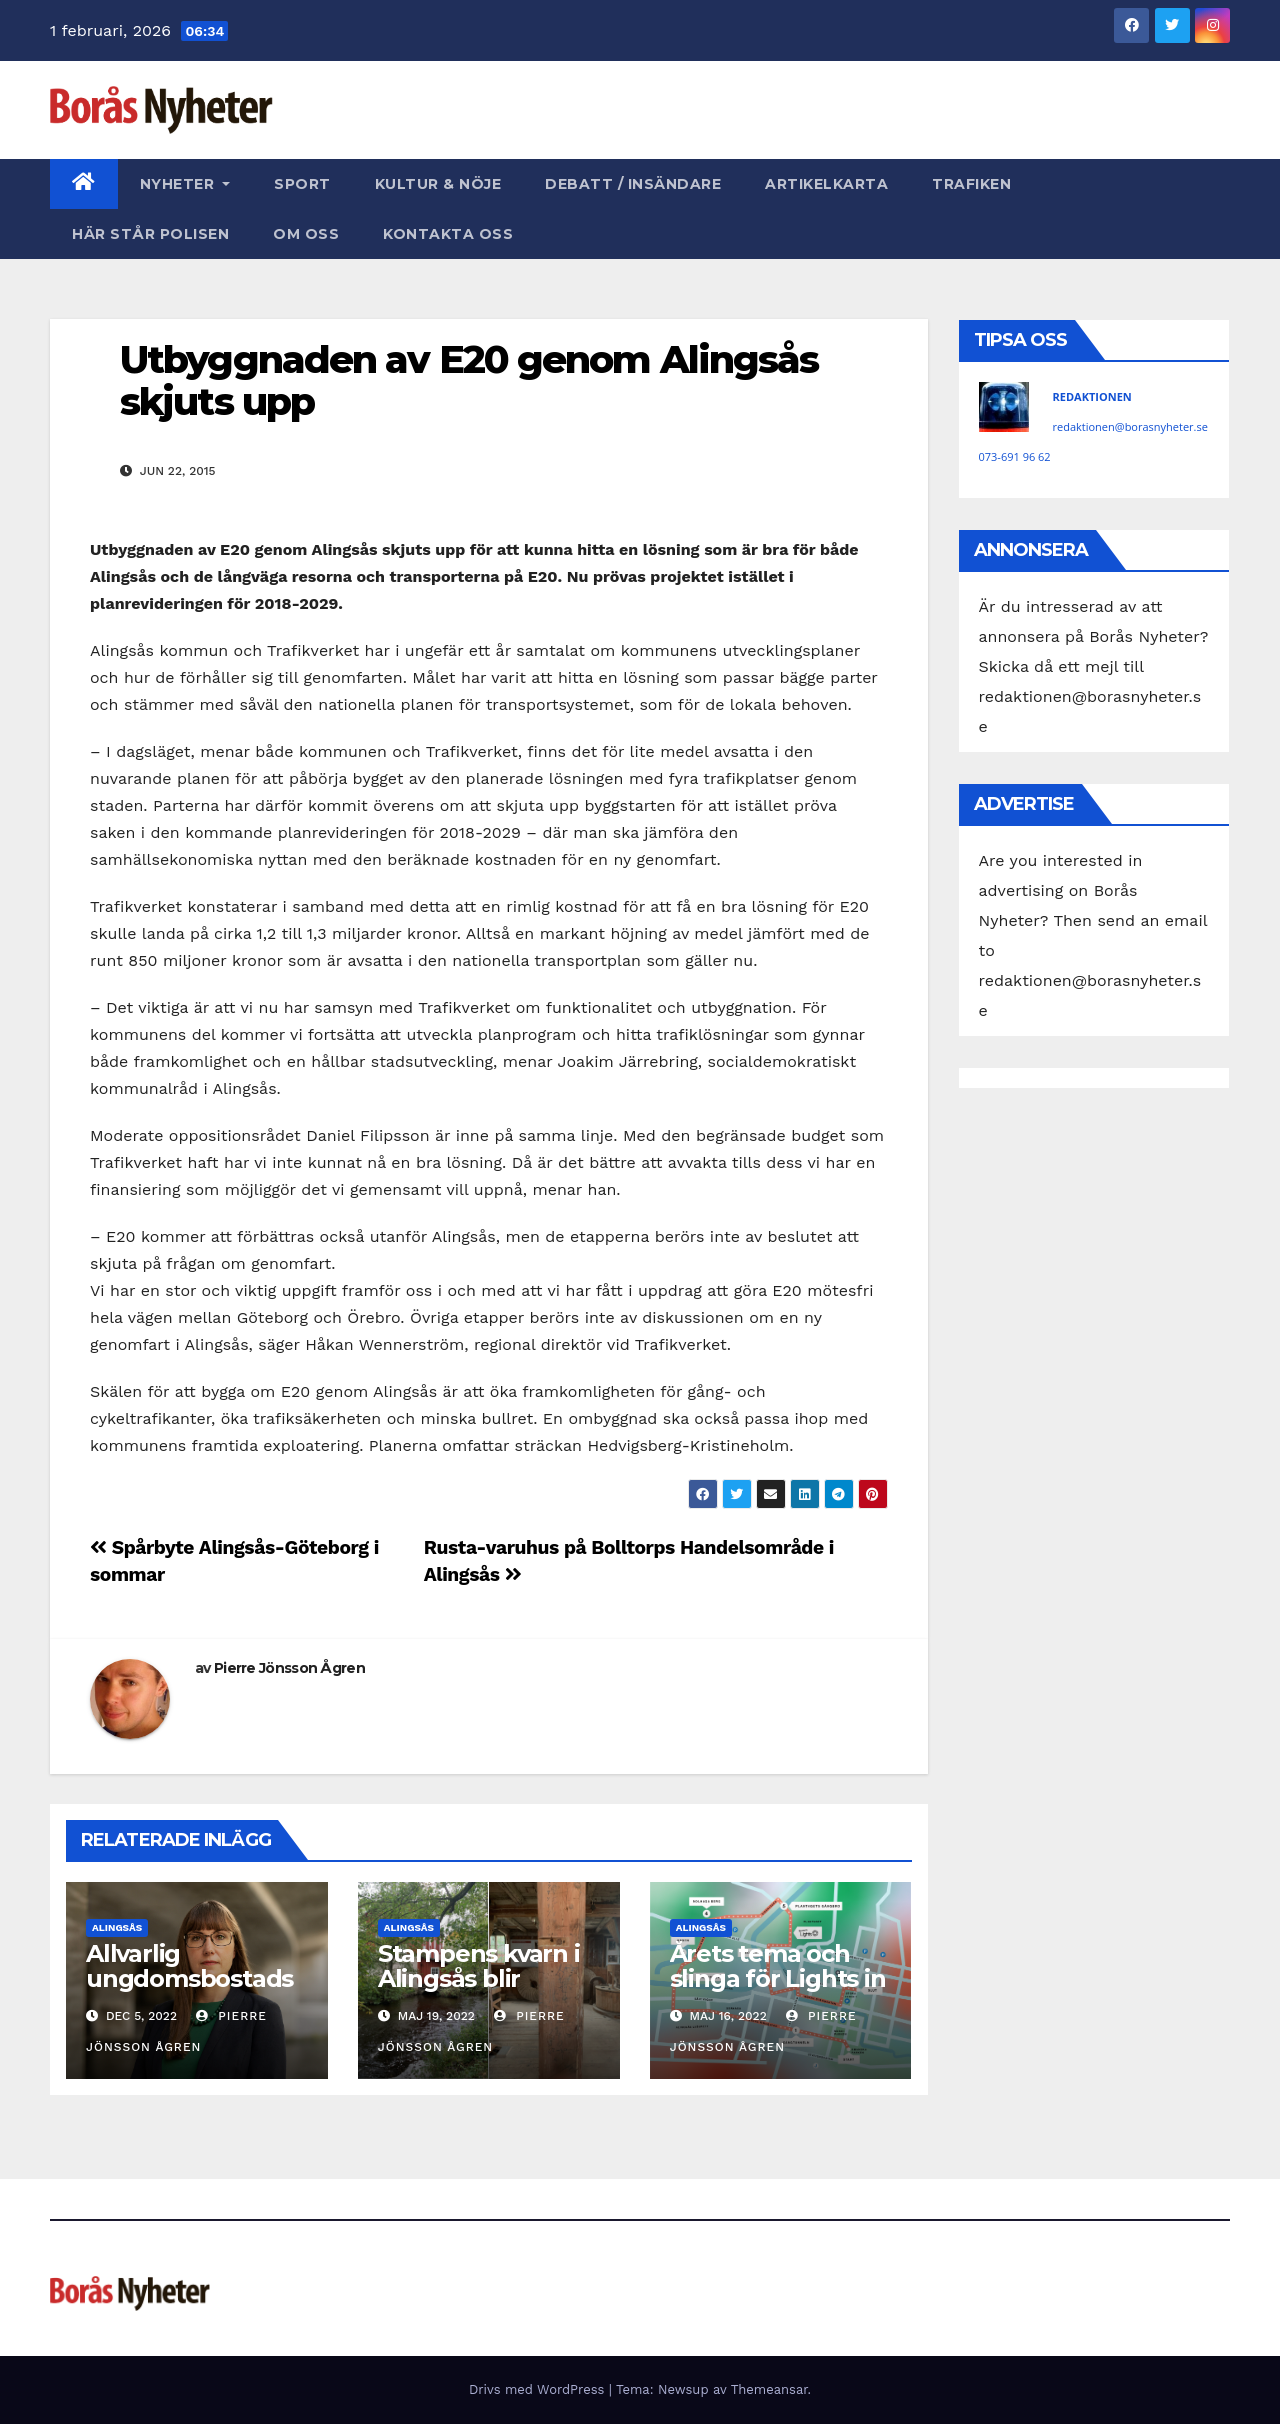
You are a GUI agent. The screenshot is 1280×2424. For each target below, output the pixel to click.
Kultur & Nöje (438, 184)
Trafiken (971, 184)
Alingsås (117, 1927)
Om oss (306, 234)
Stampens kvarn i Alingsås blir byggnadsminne (479, 1978)
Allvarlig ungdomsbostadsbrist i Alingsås (189, 1978)
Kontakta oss (448, 234)
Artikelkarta (826, 184)
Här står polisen (150, 234)
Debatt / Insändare (633, 184)
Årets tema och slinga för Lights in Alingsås (778, 1978)
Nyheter (185, 184)
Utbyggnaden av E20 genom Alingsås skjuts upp (469, 380)
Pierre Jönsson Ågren (289, 1668)
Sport (302, 184)
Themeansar (769, 2389)
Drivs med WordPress (539, 2389)
